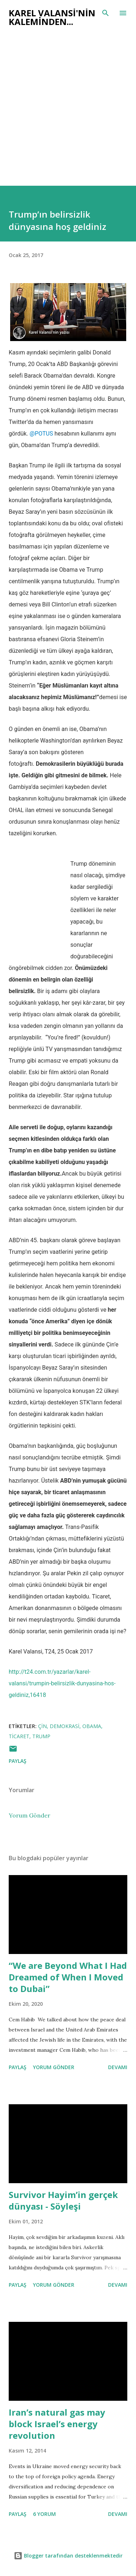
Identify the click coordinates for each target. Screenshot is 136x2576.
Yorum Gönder (29, 1815)
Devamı (117, 2067)
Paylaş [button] (17, 1760)
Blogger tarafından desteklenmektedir (68, 2555)
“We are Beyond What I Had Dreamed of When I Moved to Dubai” (68, 1977)
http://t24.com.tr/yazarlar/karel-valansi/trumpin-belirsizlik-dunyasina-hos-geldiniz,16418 (62, 1683)
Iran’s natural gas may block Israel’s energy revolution (57, 2423)
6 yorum (44, 2513)
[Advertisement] (68, 114)
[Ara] (105, 13)
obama (91, 1726)
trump (41, 1736)
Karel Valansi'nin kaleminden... (52, 17)
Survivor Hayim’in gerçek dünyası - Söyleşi (63, 2200)
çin (42, 1726)
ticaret (19, 1736)
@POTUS (41, 433)
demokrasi (64, 1726)
